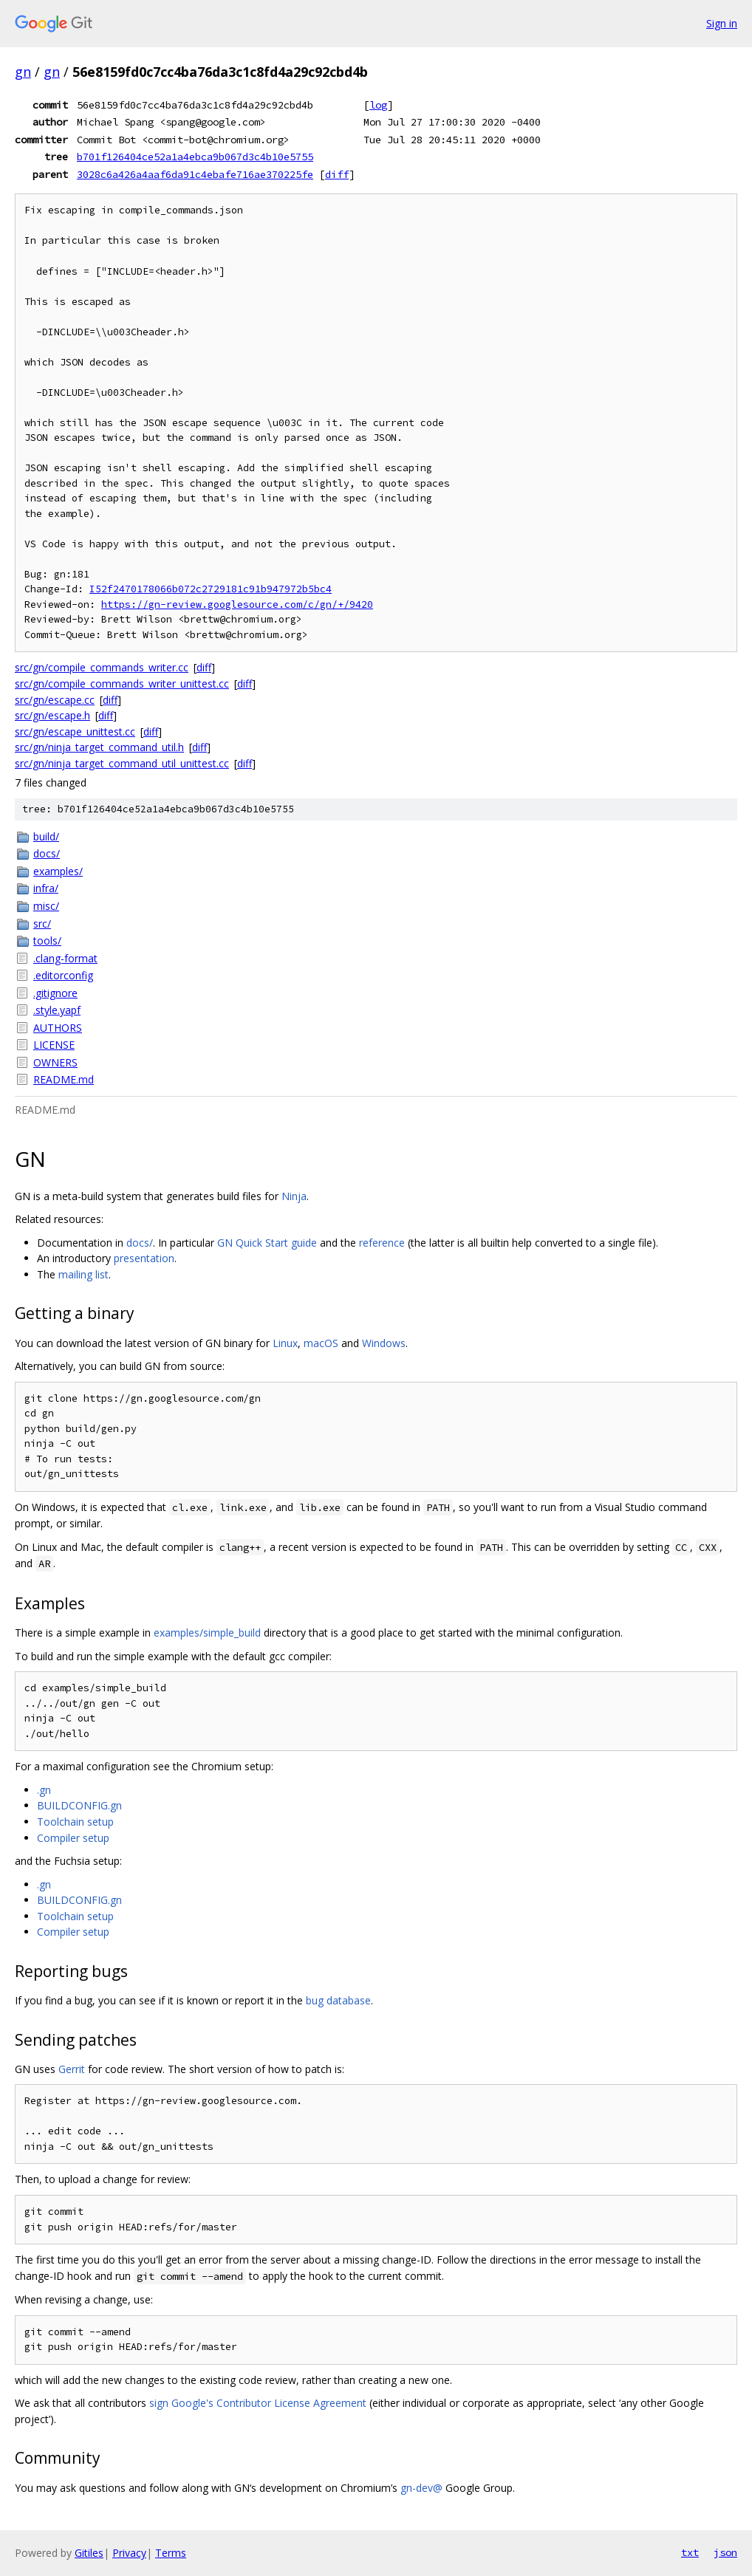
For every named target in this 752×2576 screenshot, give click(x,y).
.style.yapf (57, 1010)
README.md (63, 1079)
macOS (321, 1343)
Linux (285, 1343)
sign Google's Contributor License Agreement (257, 2403)
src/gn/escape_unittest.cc (75, 731)
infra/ (45, 888)
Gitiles (89, 2553)
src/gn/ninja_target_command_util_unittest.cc (122, 763)
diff (337, 174)
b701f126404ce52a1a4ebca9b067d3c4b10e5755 (195, 156)
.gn (44, 1790)
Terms (170, 2553)
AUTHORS (57, 1028)
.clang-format (65, 958)
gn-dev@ (421, 2488)
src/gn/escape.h (52, 715)
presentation (144, 1258)
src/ (42, 924)
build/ (46, 836)
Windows (384, 1343)
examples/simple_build (207, 1633)
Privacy (129, 2553)
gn (23, 71)
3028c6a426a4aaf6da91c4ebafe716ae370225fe (195, 174)
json (725, 2552)
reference (382, 1243)
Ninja (294, 1196)
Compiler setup (73, 1838)
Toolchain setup (75, 1822)
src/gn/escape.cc (55, 700)
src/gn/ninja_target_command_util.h (99, 747)
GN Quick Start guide (267, 1243)
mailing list (83, 1274)
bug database (338, 2000)
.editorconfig (63, 975)
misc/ (46, 906)
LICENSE (54, 1045)
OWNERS (55, 1062)
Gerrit (71, 2069)
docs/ (46, 853)
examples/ (58, 871)
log (378, 105)
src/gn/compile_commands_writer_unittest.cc (122, 683)
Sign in (721, 23)
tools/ (47, 941)
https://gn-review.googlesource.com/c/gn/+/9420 (237, 604)
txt (690, 2552)
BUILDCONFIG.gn (79, 1805)
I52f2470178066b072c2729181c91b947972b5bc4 (210, 589)
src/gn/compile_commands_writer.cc (101, 667)
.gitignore (55, 993)
